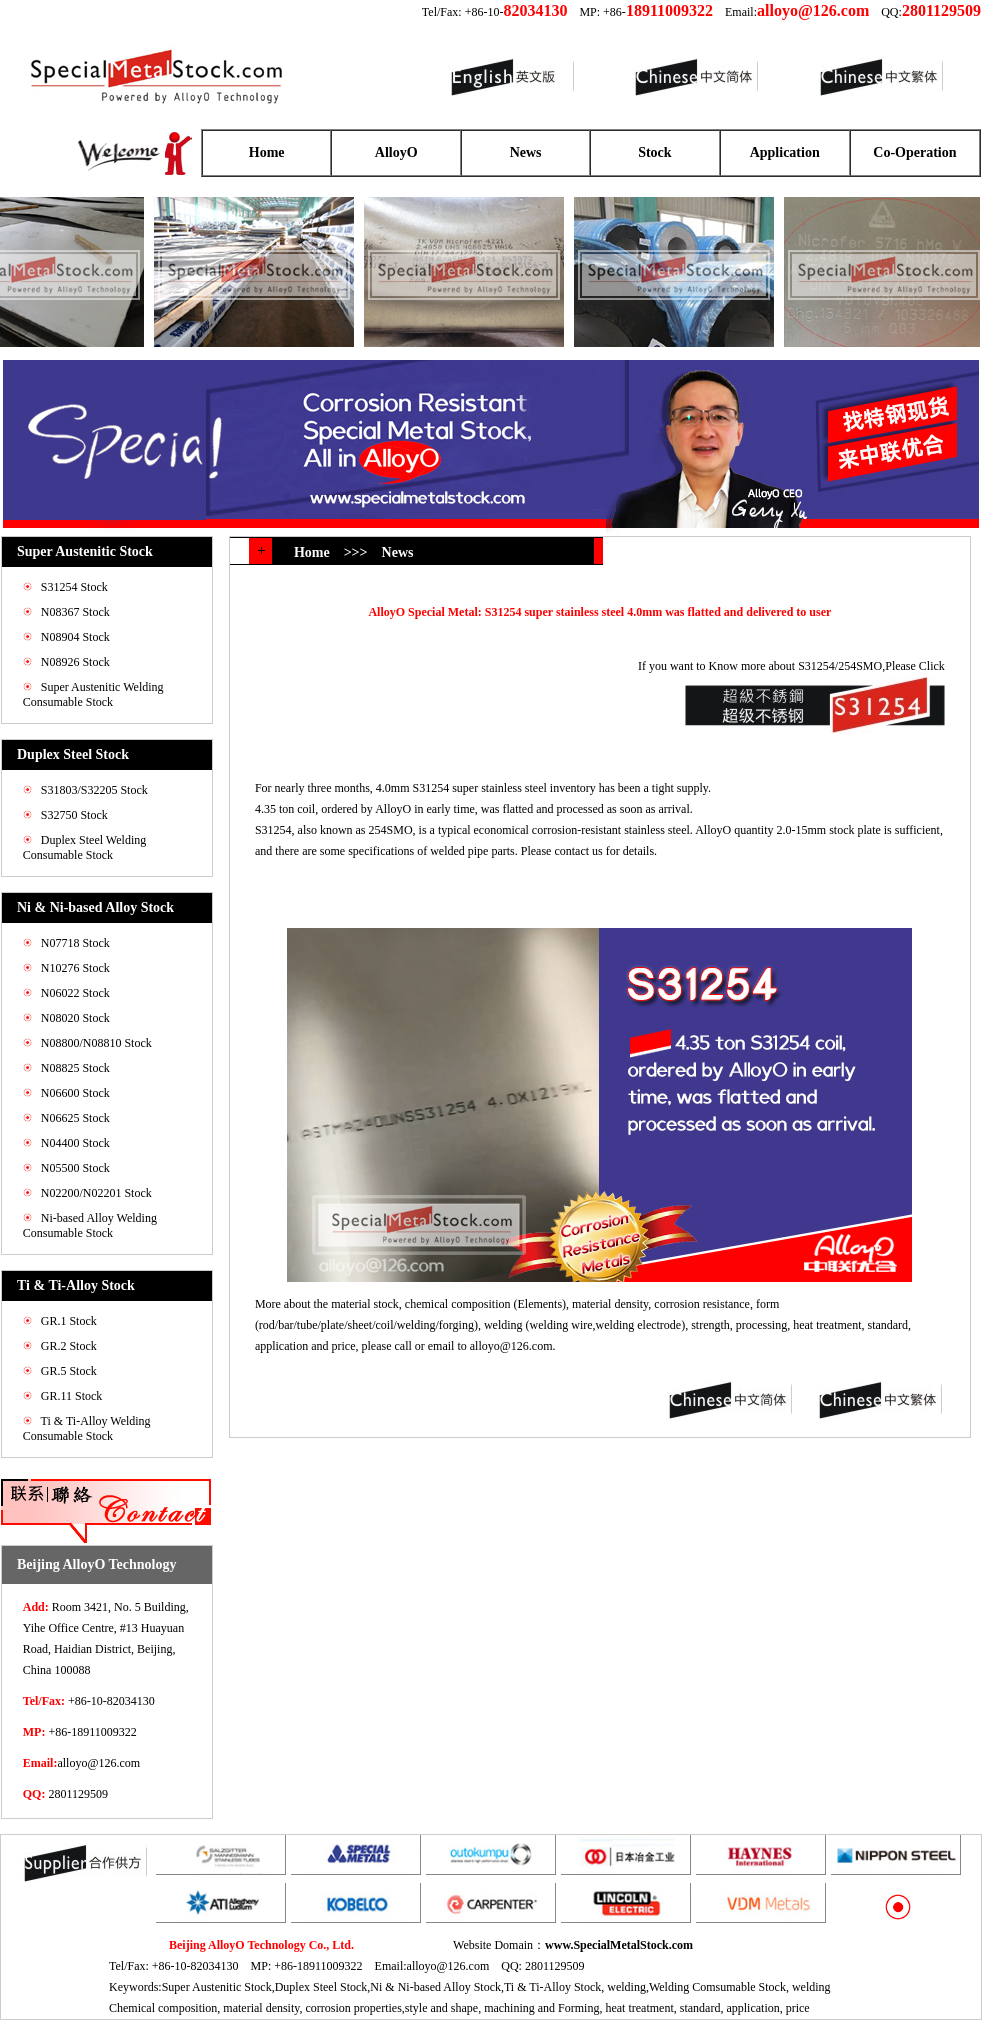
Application (785, 152)
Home (267, 152)
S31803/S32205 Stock (94, 790)
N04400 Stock (75, 1143)
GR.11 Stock (72, 1396)
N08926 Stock (75, 662)
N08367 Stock (75, 612)
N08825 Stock (75, 1068)
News (526, 152)
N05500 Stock (75, 1168)
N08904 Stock (75, 637)
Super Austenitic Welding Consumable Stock (93, 694)
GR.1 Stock (69, 1321)
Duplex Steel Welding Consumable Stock (84, 847)
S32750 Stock (74, 815)
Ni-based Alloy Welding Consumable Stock (90, 1225)
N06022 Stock (75, 993)
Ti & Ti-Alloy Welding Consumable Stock (87, 1428)
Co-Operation (914, 152)
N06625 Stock (75, 1118)
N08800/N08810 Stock (96, 1043)
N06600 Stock (75, 1093)
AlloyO (396, 152)
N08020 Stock (75, 1018)
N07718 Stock (75, 943)
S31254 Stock (74, 587)
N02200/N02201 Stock (96, 1193)
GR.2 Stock (69, 1346)
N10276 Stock (75, 968)
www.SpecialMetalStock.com (619, 1945)
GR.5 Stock (69, 1371)
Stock (654, 152)
